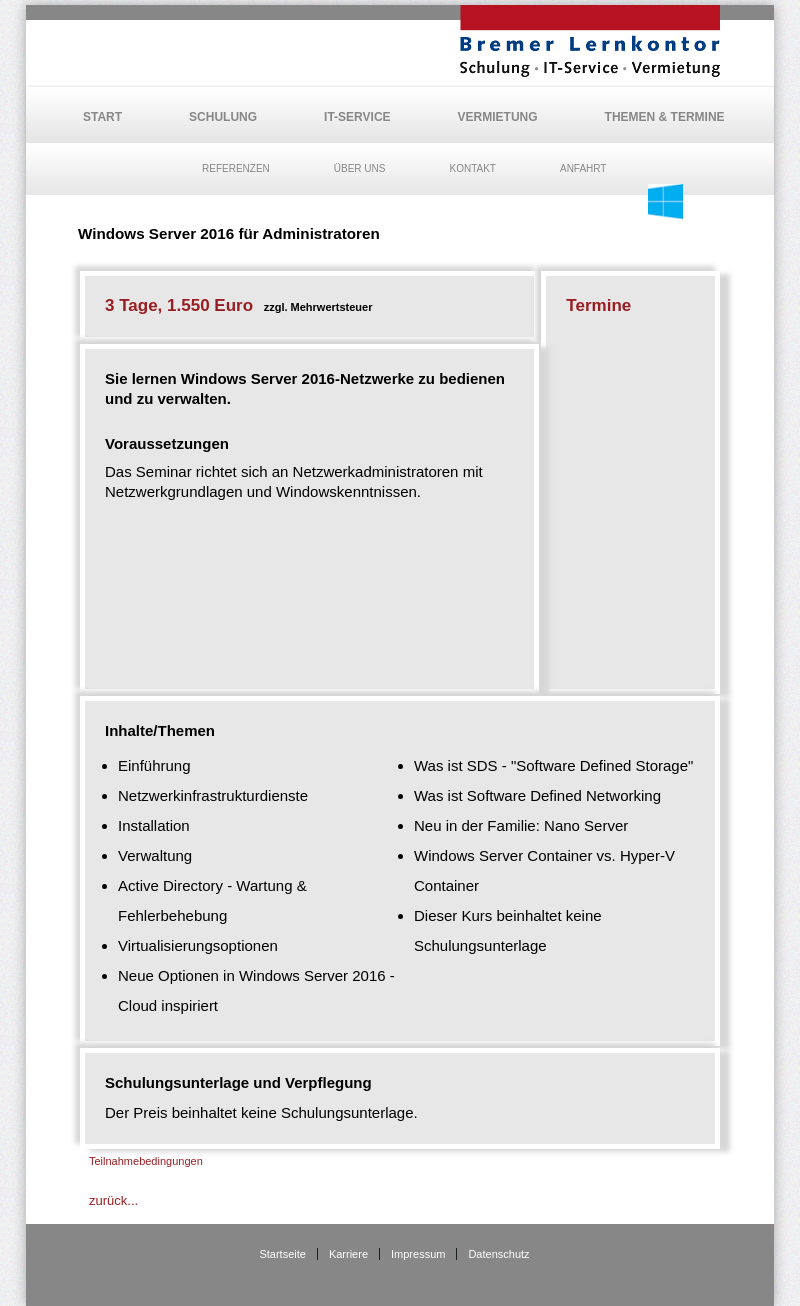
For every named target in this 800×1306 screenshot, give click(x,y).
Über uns (360, 168)
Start (102, 117)
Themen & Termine (665, 117)
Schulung (223, 117)
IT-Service (357, 117)
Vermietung (498, 117)
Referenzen (236, 168)
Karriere (348, 1254)
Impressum (418, 1254)
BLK (590, 41)
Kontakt (472, 168)
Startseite (282, 1254)
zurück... (113, 1200)
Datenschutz (498, 1254)
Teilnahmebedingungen (146, 1161)
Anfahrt (583, 168)
